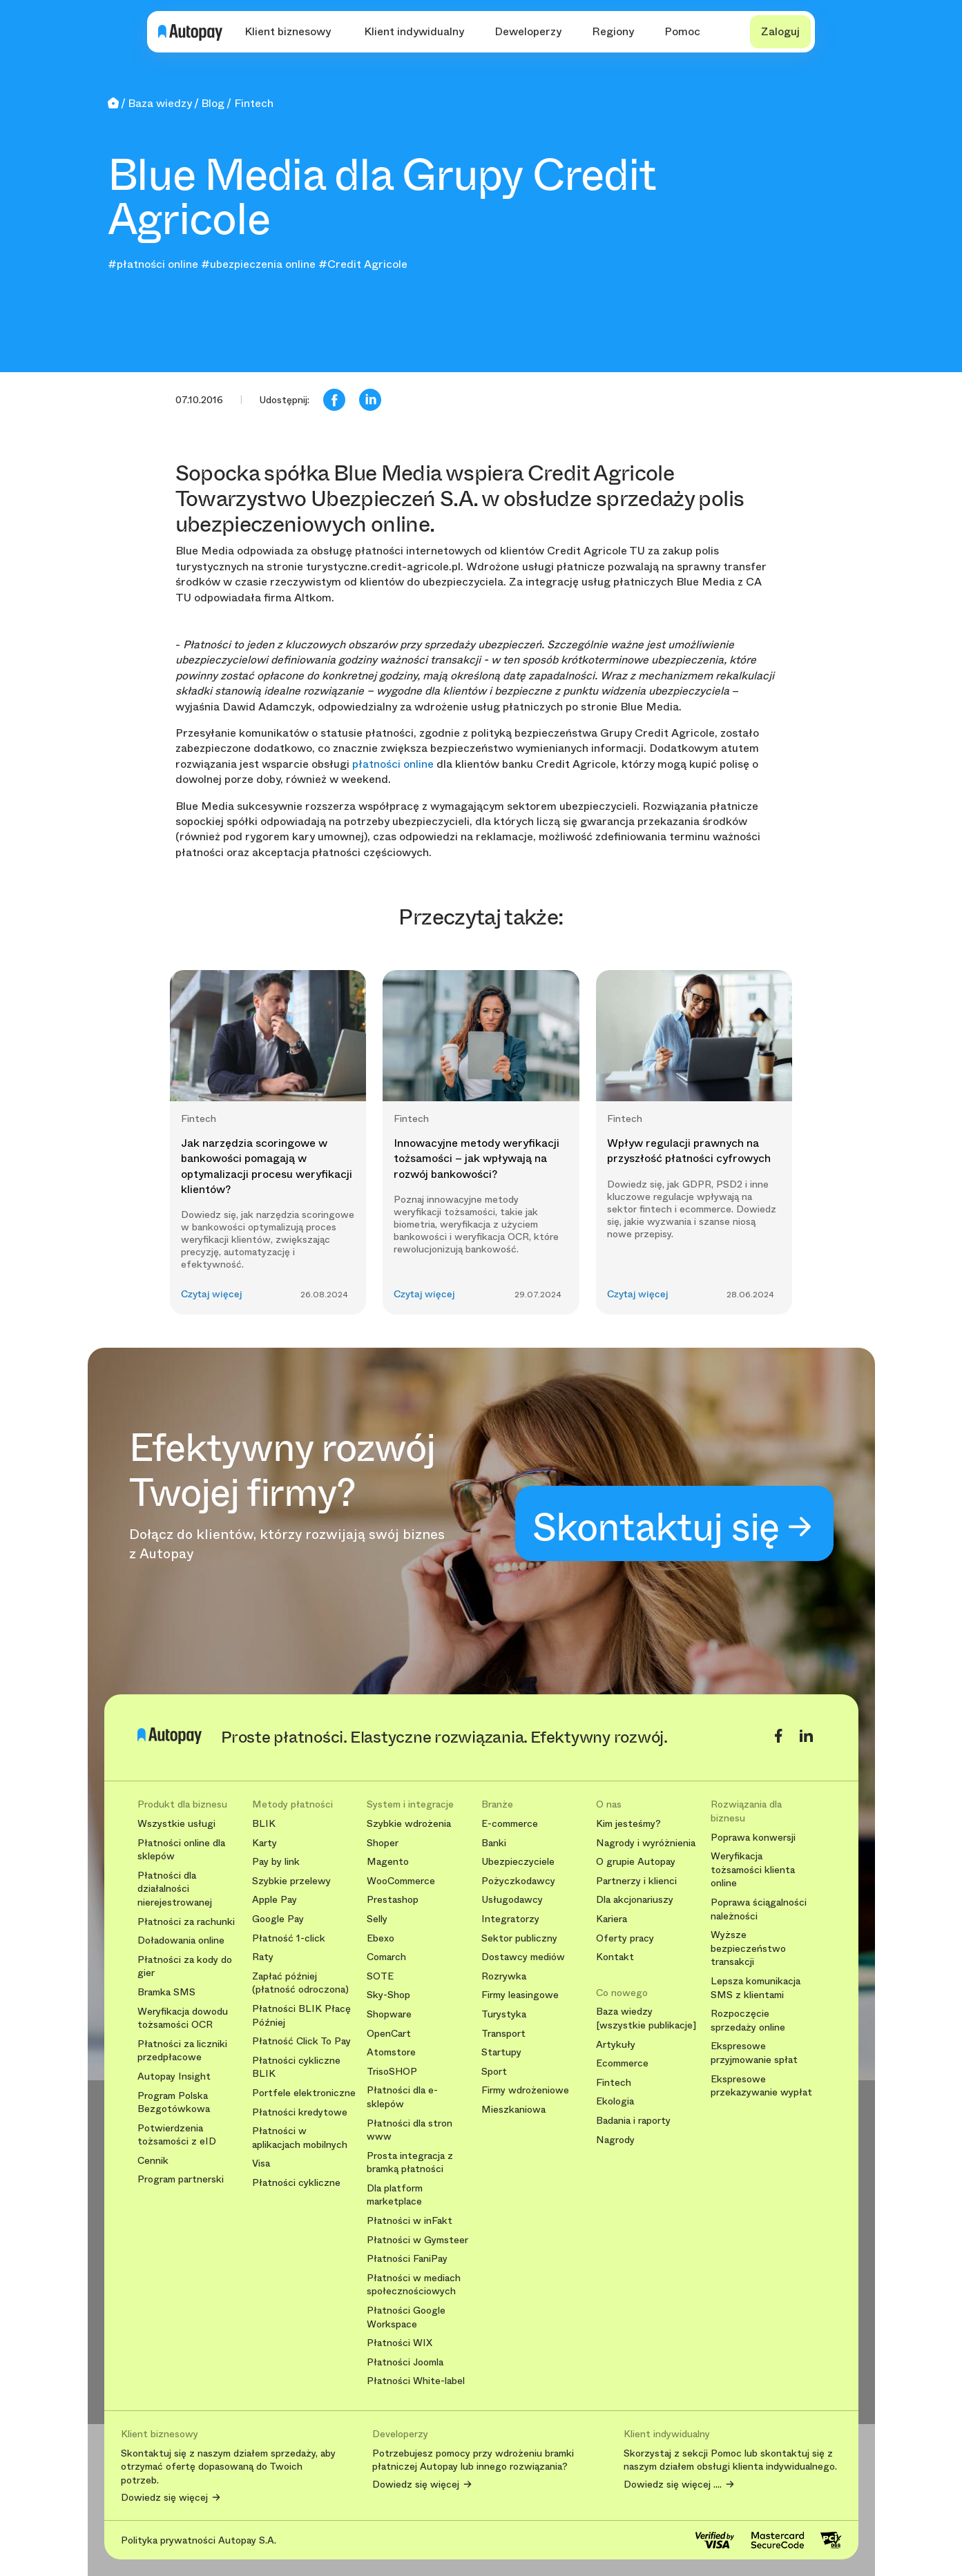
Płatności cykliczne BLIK (296, 2067)
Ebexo (380, 1938)
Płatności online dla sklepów (181, 1850)
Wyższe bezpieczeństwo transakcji (748, 1948)
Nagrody (615, 2140)
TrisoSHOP (392, 2071)
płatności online (393, 764)
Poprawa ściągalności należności (759, 1909)
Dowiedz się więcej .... (673, 2484)
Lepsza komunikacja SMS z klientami (755, 1988)
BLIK (264, 1823)
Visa (261, 2163)
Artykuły (615, 2044)
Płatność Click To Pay (301, 2041)
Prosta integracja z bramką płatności (410, 2162)
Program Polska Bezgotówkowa (173, 2102)
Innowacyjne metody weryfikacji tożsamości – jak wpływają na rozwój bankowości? (476, 1158)
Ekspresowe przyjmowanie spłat (754, 2053)
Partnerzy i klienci (636, 1881)
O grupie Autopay (635, 1861)
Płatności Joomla (405, 2362)
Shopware (389, 2014)
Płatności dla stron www (409, 2130)
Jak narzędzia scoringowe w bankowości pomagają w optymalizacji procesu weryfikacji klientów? (266, 1166)
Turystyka (503, 2014)
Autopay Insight (174, 2076)
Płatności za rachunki (186, 1921)
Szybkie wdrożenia (409, 1823)
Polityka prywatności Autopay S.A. (198, 2540)
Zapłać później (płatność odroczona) (300, 1983)
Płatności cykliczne (296, 2182)
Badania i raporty (633, 2120)
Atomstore (391, 2052)
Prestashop (393, 1899)
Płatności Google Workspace (406, 2317)
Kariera (611, 1919)
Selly (377, 1919)
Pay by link (276, 1861)
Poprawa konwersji (753, 1837)
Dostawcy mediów (523, 1957)
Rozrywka (503, 1976)
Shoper (382, 1843)
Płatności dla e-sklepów (402, 2097)
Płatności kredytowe (299, 2112)
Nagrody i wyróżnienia (645, 1843)
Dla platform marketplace (395, 2195)
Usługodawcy (512, 1899)
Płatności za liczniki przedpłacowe (182, 2050)
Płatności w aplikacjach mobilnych (299, 2137)
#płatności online (153, 264)
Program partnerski (180, 2179)
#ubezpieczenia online (258, 264)
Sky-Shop (388, 1995)
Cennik (153, 2160)
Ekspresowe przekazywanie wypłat (761, 2086)
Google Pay (278, 1919)
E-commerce (509, 1823)
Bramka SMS (166, 1992)
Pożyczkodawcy (518, 1881)
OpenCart (389, 2033)
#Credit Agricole (362, 264)
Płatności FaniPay (407, 2258)
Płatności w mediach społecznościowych (414, 2285)
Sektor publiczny (519, 1938)
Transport (503, 2033)
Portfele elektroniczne (304, 2093)
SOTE (380, 1976)
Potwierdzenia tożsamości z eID (176, 2135)
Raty (262, 1957)
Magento (388, 1861)
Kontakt (615, 1957)
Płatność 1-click (288, 1938)
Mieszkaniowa (513, 2109)
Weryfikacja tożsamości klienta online (753, 1870)
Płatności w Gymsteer (417, 2240)
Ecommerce (622, 2063)
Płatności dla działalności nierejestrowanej (174, 1889)
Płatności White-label (416, 2381)
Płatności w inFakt (409, 2220)
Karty (264, 1843)
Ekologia (615, 2101)
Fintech (613, 2082)
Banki (493, 1843)
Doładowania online (180, 1940)
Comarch (386, 1957)
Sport (494, 2071)
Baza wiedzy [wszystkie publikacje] (646, 2018)
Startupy (501, 2052)
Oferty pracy (625, 1938)
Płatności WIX (399, 2343)
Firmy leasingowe (520, 1995)
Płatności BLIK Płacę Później (301, 2015)
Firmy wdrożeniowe (525, 2090)
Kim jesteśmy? (628, 1823)
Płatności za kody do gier (184, 1966)
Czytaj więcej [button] (211, 1294)
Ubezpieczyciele (518, 1861)
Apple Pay (274, 1899)
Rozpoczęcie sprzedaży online (748, 2020)
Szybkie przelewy (291, 1881)
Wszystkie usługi (176, 1823)
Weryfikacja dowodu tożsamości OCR (182, 2018)
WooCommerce (401, 1881)
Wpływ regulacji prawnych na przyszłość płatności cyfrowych (689, 1150)
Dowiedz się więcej (164, 2498)
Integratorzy (510, 1919)
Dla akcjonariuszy (634, 1899)
